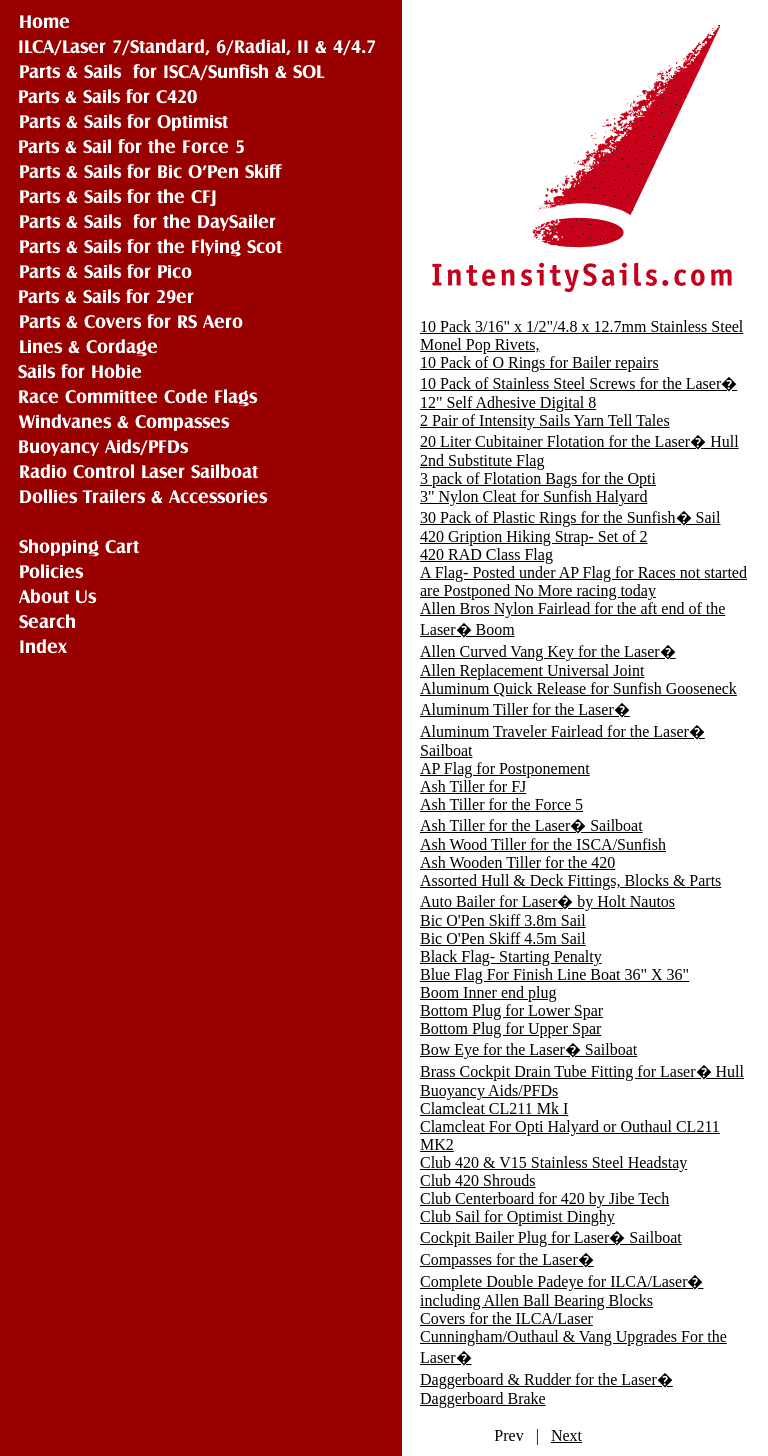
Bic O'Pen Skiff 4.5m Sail (503, 938)
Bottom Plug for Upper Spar (510, 1028)
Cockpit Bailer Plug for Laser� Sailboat (551, 1237)
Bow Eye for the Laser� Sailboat (528, 1049)
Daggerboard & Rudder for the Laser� (546, 1379)
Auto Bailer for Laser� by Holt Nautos (547, 901)
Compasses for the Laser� (507, 1259)
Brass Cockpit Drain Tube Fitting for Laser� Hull (582, 1071)
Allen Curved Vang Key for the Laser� (548, 651)
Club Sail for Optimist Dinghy (517, 1216)
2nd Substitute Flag (482, 460)
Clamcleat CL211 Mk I (494, 1108)
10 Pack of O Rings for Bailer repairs (539, 362)
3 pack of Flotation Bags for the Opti (538, 478)
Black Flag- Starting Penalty (511, 956)
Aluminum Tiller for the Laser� (525, 709)
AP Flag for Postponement (505, 768)
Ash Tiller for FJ (473, 786)
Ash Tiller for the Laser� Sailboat (531, 825)
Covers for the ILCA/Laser (506, 1318)
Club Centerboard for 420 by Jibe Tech (544, 1198)
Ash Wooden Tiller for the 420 (517, 862)
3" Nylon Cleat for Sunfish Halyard (533, 496)
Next (566, 1435)
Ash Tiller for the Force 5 (501, 804)
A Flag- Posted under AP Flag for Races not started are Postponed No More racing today (583, 581)
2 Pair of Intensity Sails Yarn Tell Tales (545, 420)
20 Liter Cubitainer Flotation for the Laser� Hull (579, 441)
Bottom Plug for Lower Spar (511, 1010)
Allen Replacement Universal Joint (532, 670)
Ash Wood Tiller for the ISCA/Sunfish (543, 844)
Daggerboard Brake (483, 1398)
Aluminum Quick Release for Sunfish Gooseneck (578, 688)
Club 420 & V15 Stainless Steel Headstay (553, 1162)
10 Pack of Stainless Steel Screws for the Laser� (578, 383)
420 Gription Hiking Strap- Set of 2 (534, 536)
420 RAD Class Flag (486, 554)
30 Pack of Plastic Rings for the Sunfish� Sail (570, 517)
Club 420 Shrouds (478, 1180)
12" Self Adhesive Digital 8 (508, 402)
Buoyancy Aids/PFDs (489, 1090)
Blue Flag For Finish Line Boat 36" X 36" (554, 974)
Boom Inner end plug (488, 992)
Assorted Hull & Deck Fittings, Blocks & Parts (570, 880)
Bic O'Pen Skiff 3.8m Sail (503, 920)
